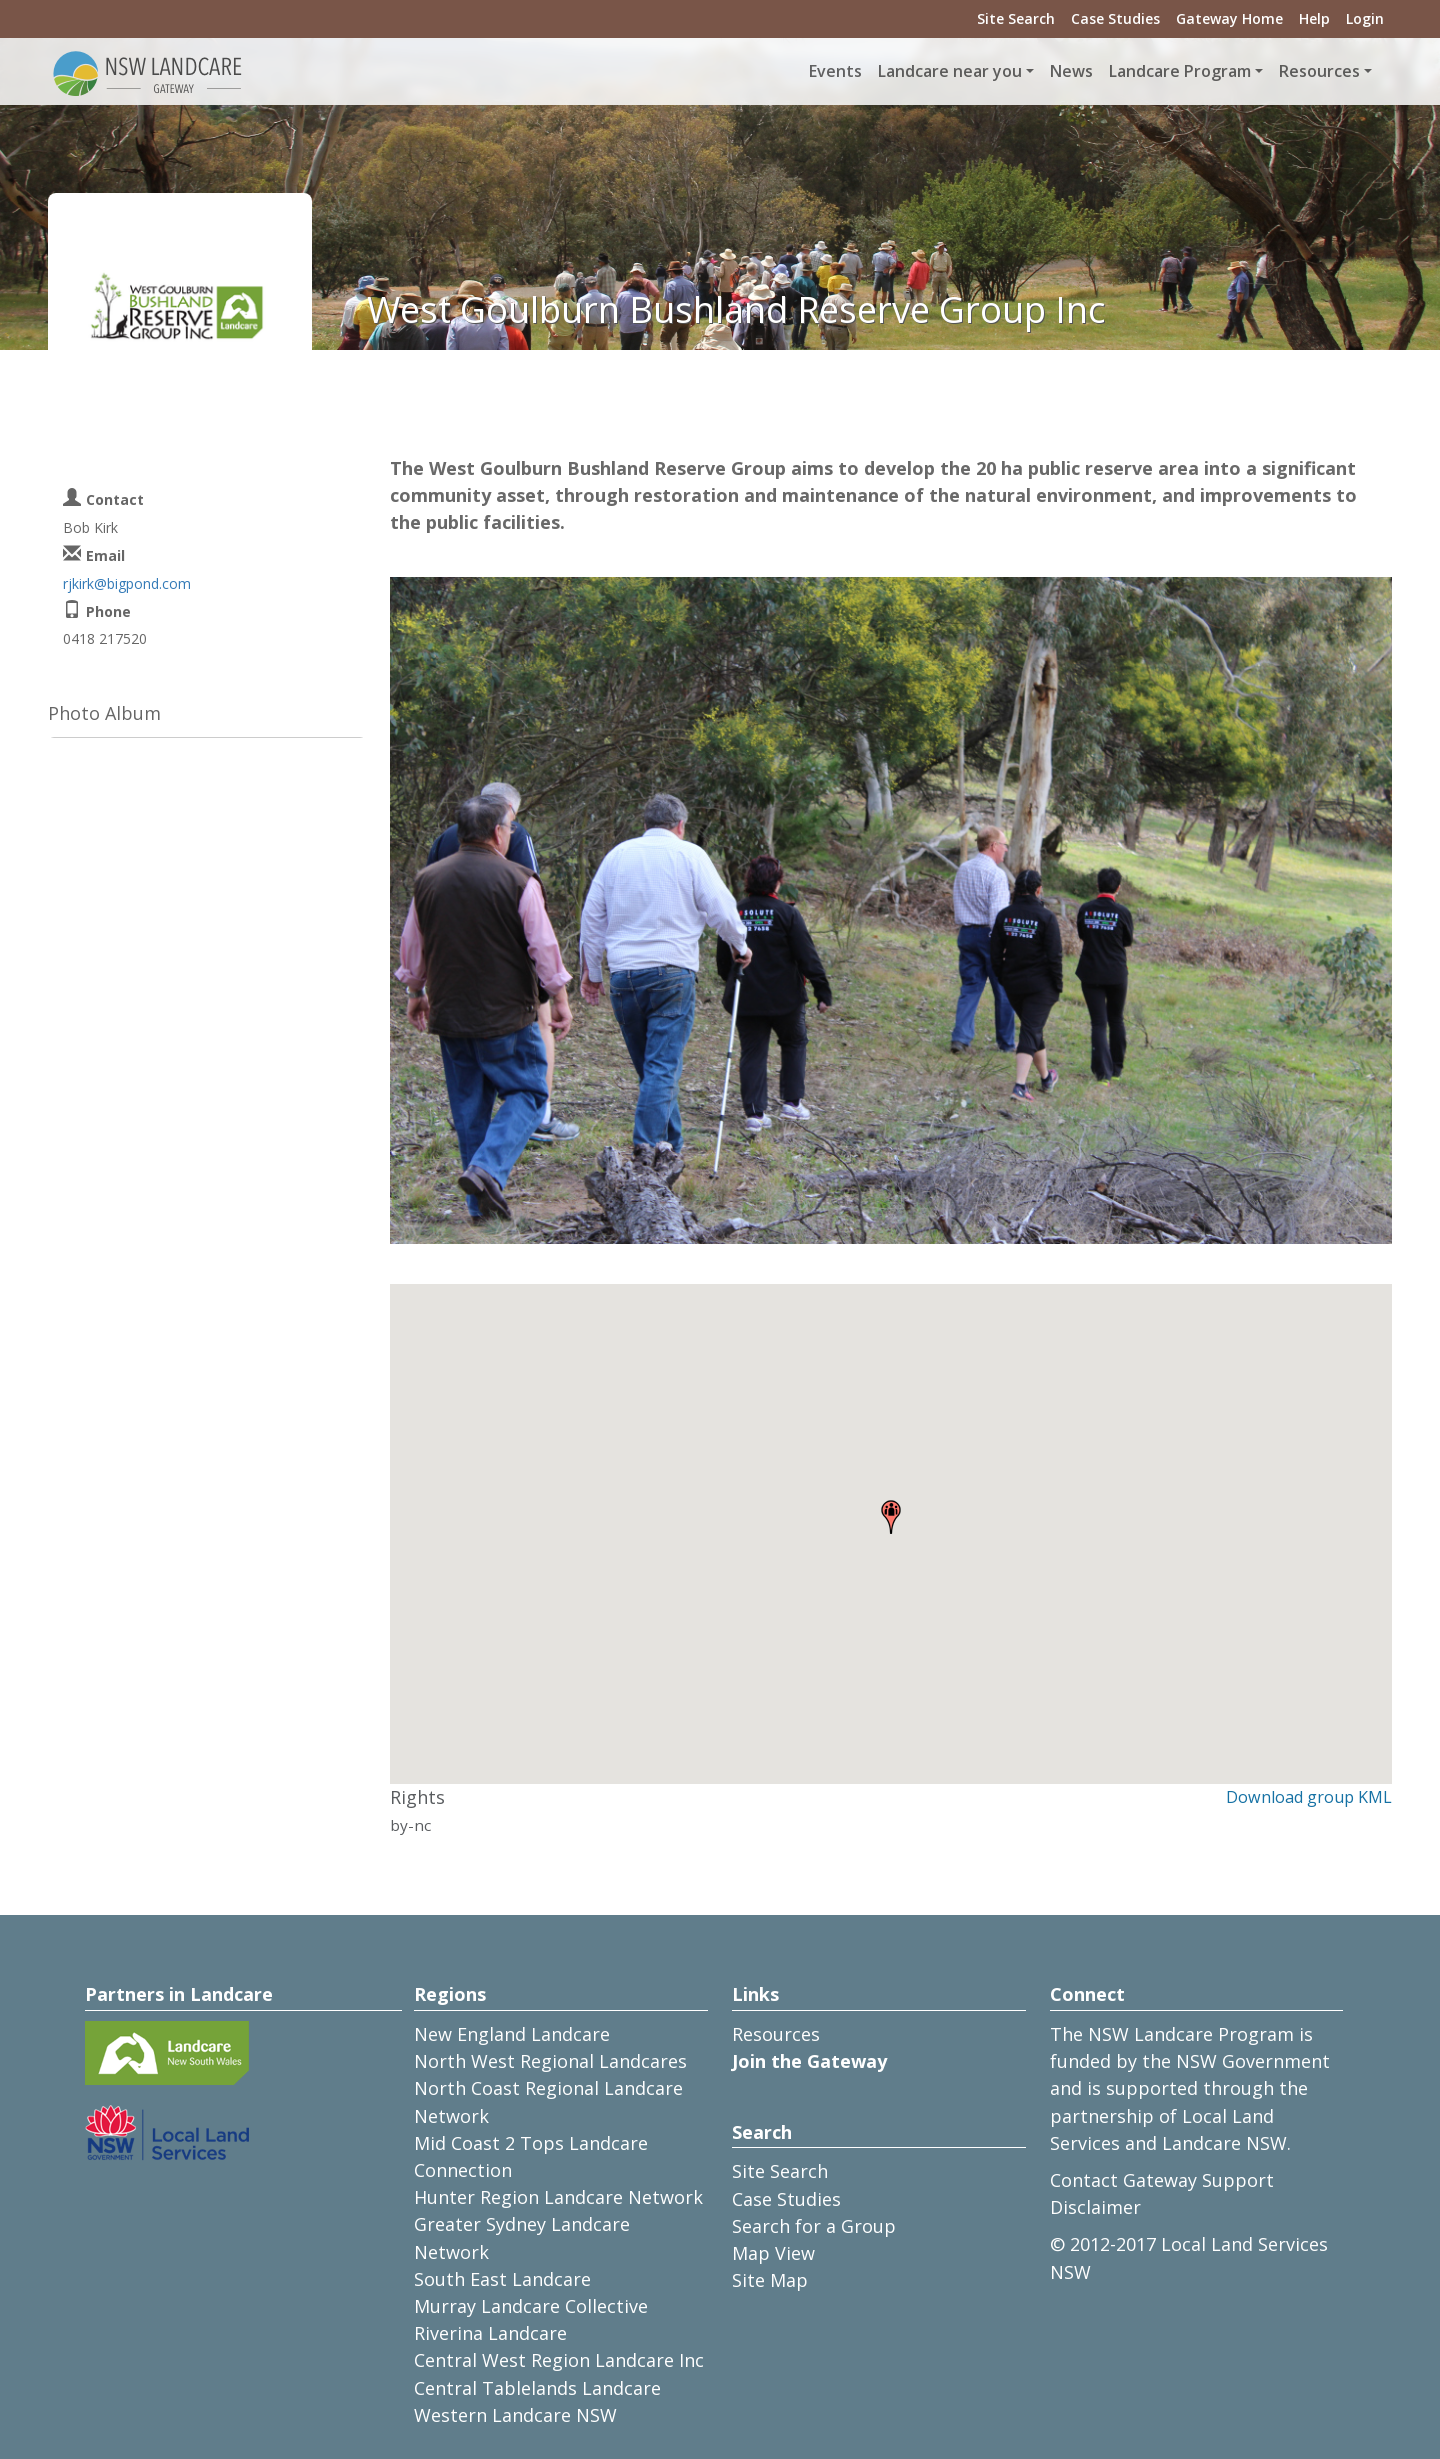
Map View (773, 2253)
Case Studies (1115, 18)
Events (835, 71)
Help (1314, 18)
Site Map (770, 2280)
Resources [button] (1319, 71)
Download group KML (1309, 1797)
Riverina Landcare (490, 2333)
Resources (776, 2034)
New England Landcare (512, 2034)
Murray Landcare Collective (531, 2306)
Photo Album (104, 713)
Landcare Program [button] (1180, 71)
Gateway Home (1229, 18)
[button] (891, 1517)
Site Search (1016, 18)
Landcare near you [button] (950, 71)
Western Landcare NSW (515, 2415)
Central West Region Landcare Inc (559, 2360)
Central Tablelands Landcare (537, 2388)
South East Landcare (502, 2279)
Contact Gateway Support (1162, 2180)
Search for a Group (814, 2226)
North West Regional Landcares (550, 2061)
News (1071, 71)
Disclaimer (1095, 2207)
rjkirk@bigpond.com (127, 583)
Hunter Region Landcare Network (558, 2197)
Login (1365, 18)
